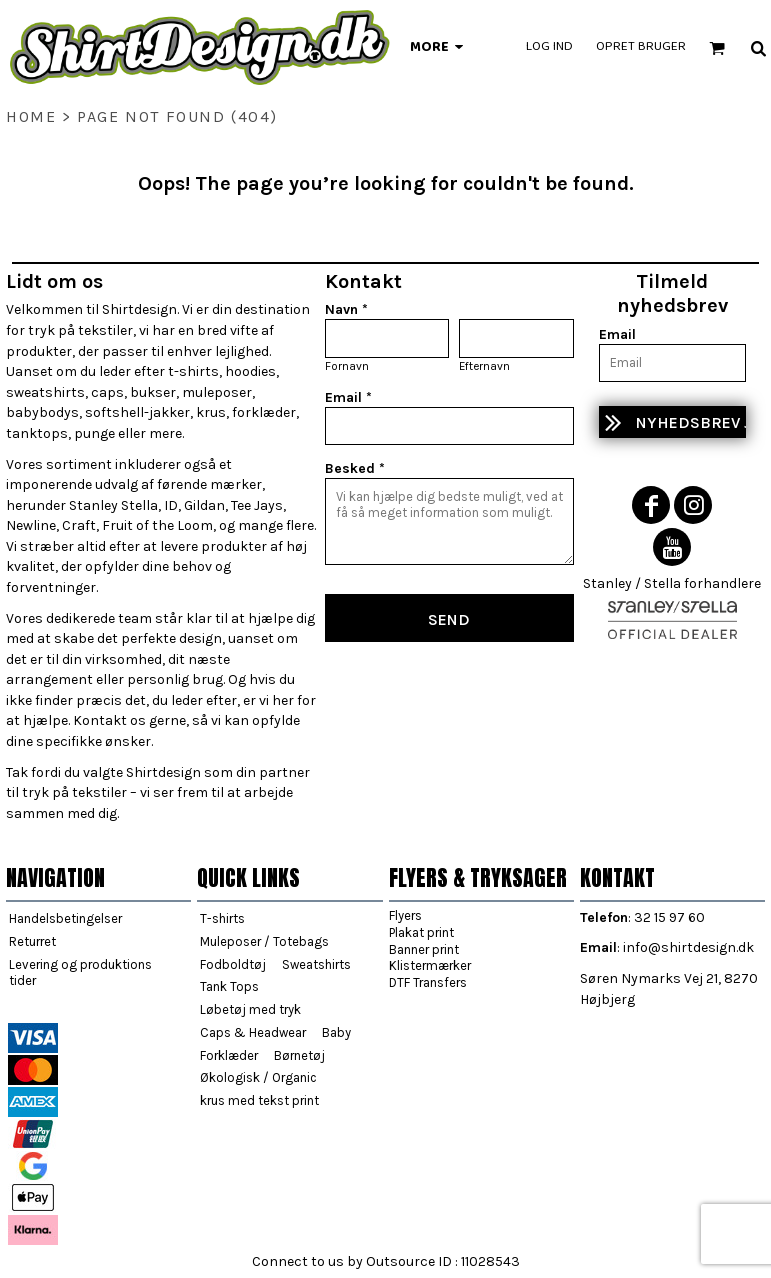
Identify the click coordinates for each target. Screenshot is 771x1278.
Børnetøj (299, 1055)
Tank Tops (229, 986)
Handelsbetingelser (65, 918)
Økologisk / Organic (258, 1077)
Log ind (549, 47)
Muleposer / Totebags (264, 941)
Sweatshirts (316, 964)
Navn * (346, 309)
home (31, 116)
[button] (717, 48)
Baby (336, 1032)
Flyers (405, 915)
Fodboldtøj (233, 964)
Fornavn (347, 366)
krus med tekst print (259, 1100)
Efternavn (484, 366)
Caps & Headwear (253, 1032)
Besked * (355, 468)
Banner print (424, 949)
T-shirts (222, 918)
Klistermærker (430, 965)
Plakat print (421, 932)
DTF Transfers (428, 982)
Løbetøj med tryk (250, 1009)
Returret (32, 941)
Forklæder (229, 1055)
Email (617, 334)
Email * (348, 397)
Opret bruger (641, 47)
